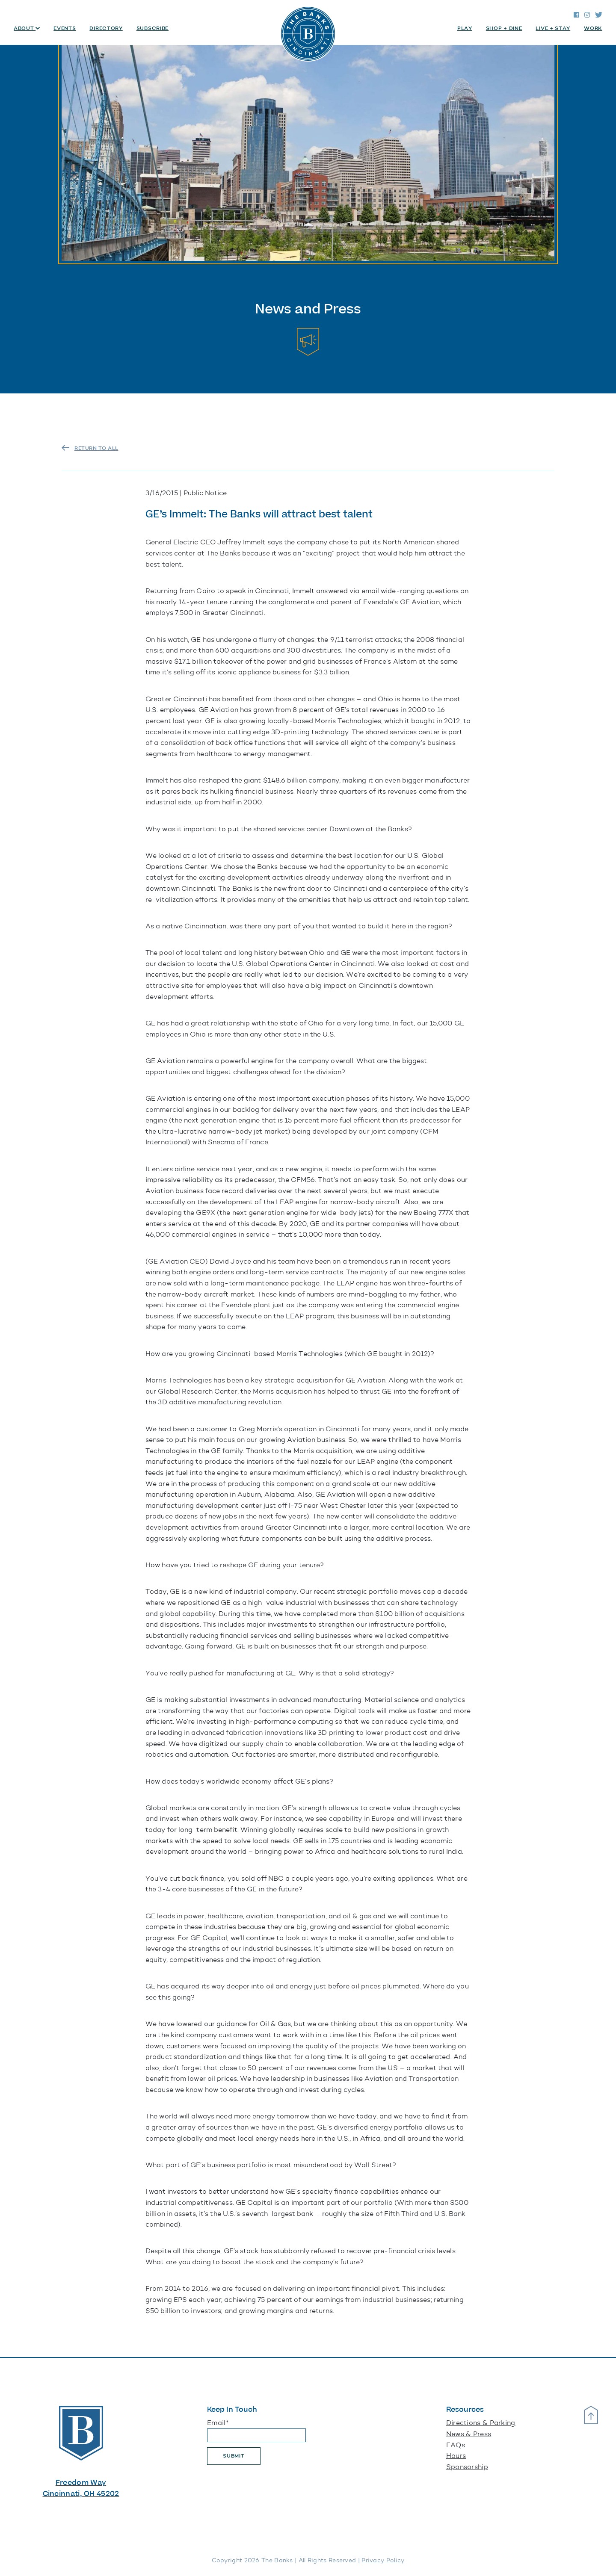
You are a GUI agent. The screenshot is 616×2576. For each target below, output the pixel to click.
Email (217, 2423)
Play (464, 28)
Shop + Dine (504, 28)
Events (64, 28)
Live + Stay (553, 28)
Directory (105, 28)
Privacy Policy (382, 2560)
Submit (234, 2456)
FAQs (455, 2445)
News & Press (469, 2434)
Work (593, 28)
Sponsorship (467, 2467)
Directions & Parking (480, 2423)
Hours (456, 2456)
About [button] (25, 28)
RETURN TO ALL (96, 448)
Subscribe (152, 28)
